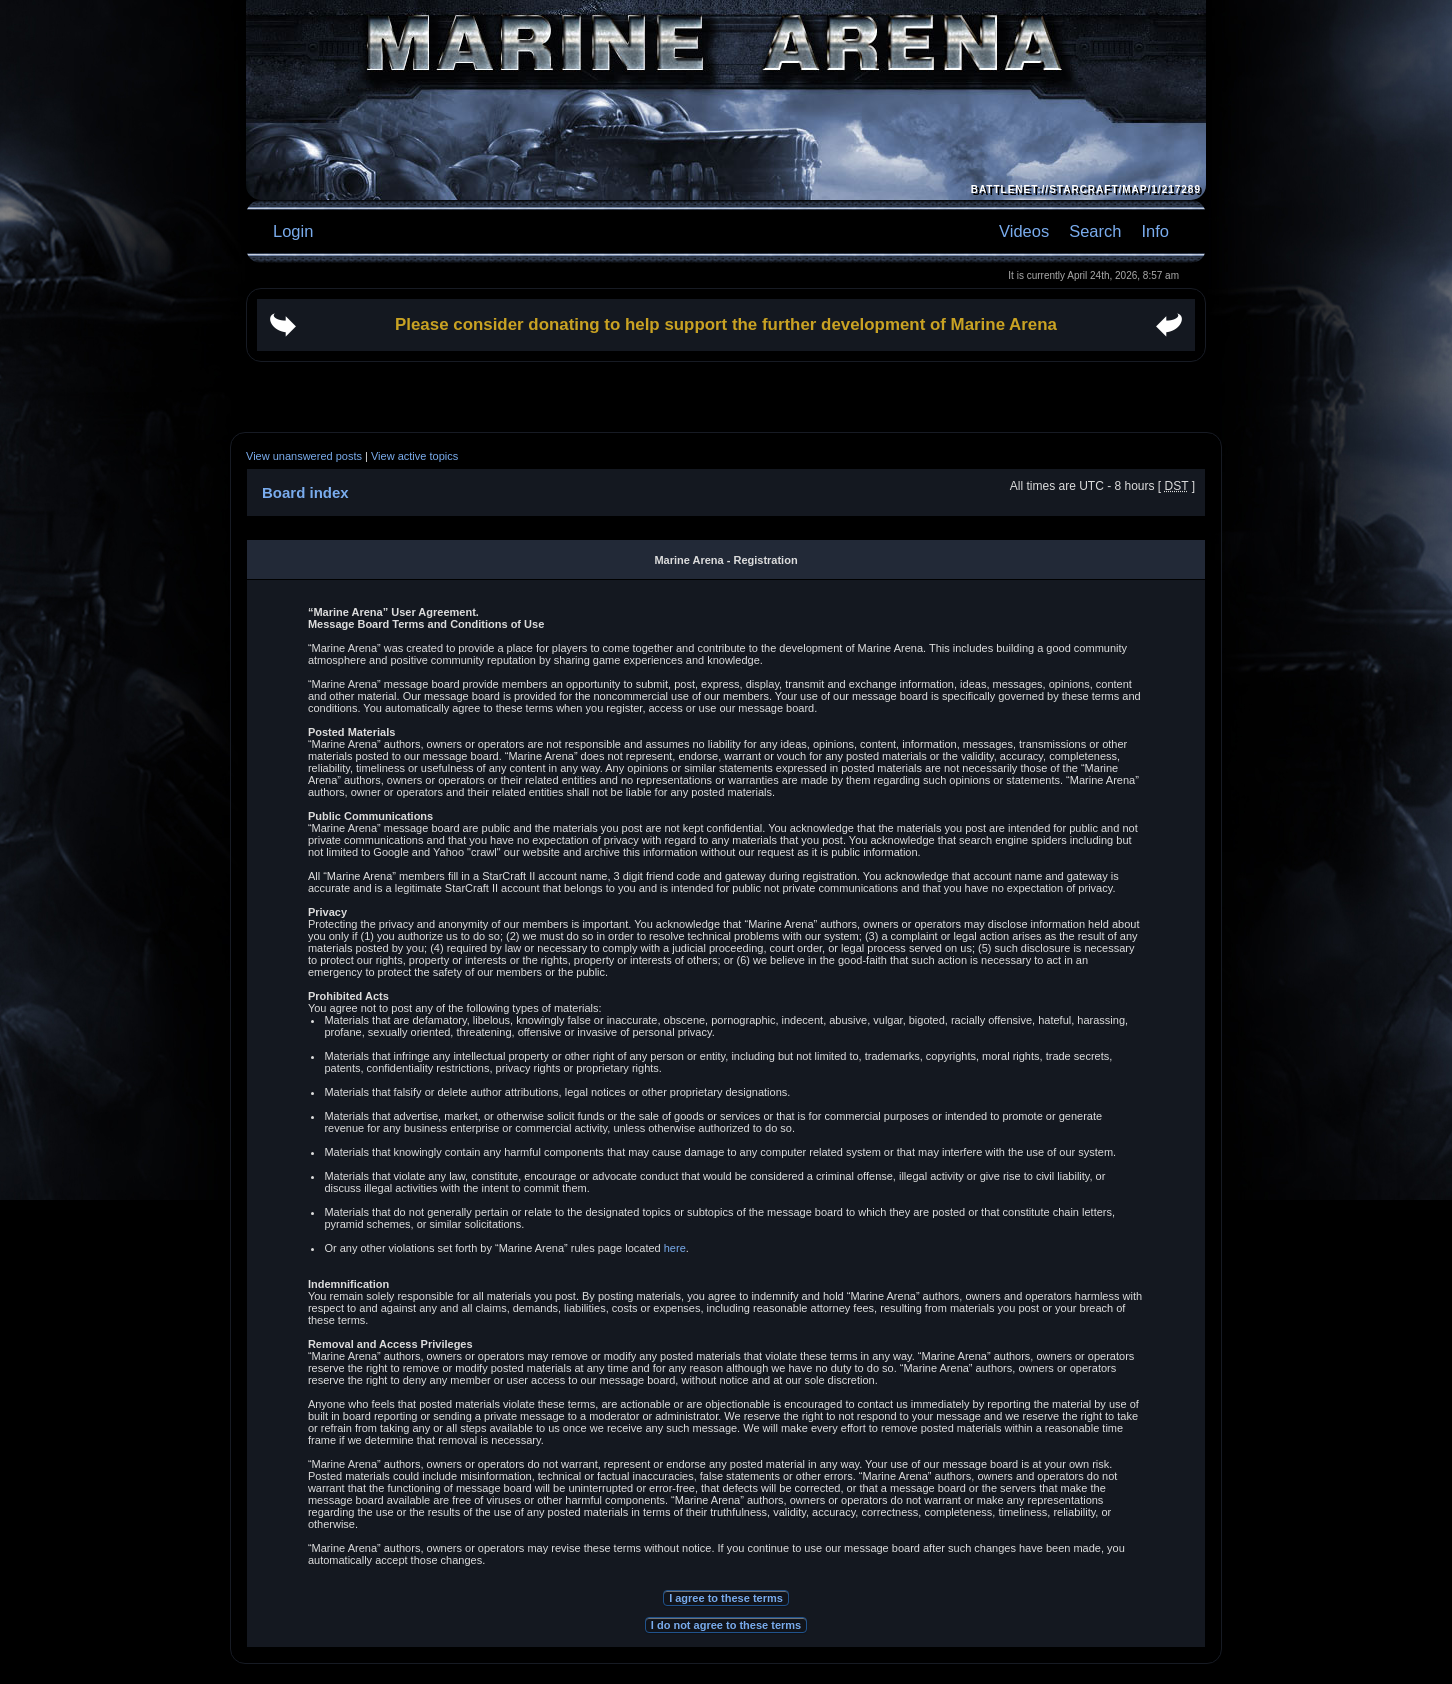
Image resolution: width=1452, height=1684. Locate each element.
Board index (305, 492)
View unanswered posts (304, 456)
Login (293, 231)
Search (1095, 231)
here (675, 1248)
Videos (1024, 231)
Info (1155, 231)
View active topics (414, 456)
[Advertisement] (726, 397)
